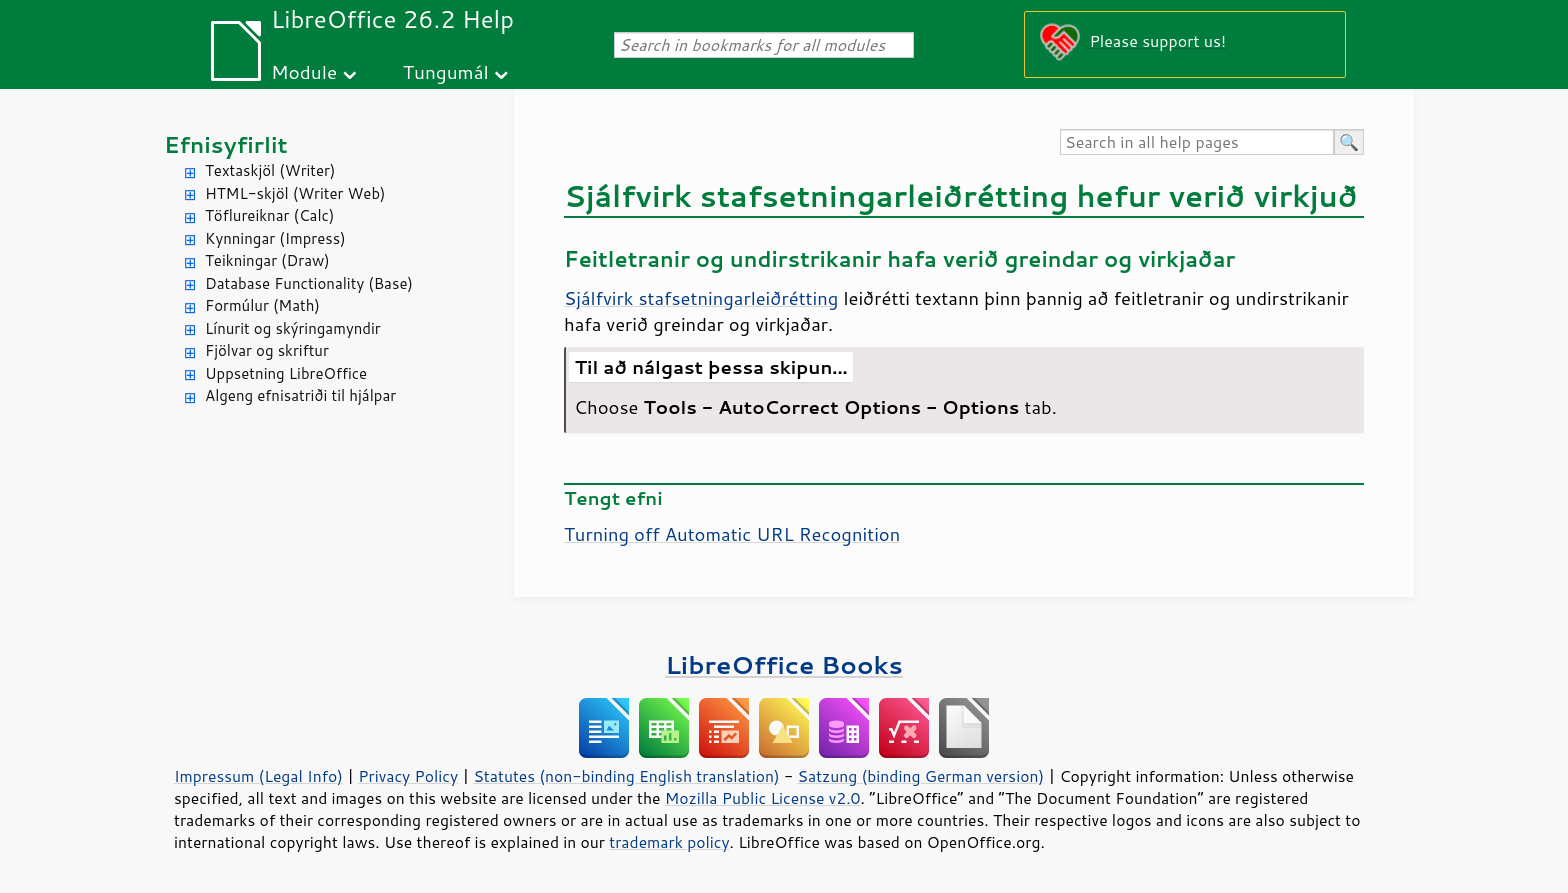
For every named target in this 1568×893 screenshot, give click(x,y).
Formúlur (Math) (262, 305)
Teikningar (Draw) (267, 260)
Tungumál (446, 71)
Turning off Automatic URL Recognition (732, 534)
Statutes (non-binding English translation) (626, 776)
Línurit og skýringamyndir (293, 328)
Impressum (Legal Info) (258, 776)
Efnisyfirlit (225, 144)
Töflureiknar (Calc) (269, 215)
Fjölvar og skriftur (267, 350)
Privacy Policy (408, 776)
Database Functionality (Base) (309, 283)
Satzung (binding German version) (921, 776)
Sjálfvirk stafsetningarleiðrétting (701, 298)
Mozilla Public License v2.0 (763, 798)
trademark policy (669, 842)
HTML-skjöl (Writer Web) (295, 193)
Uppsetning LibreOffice (286, 373)
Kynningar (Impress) (275, 238)
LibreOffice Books (784, 664)
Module (304, 71)
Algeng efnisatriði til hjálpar (300, 395)
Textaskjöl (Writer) (270, 170)
